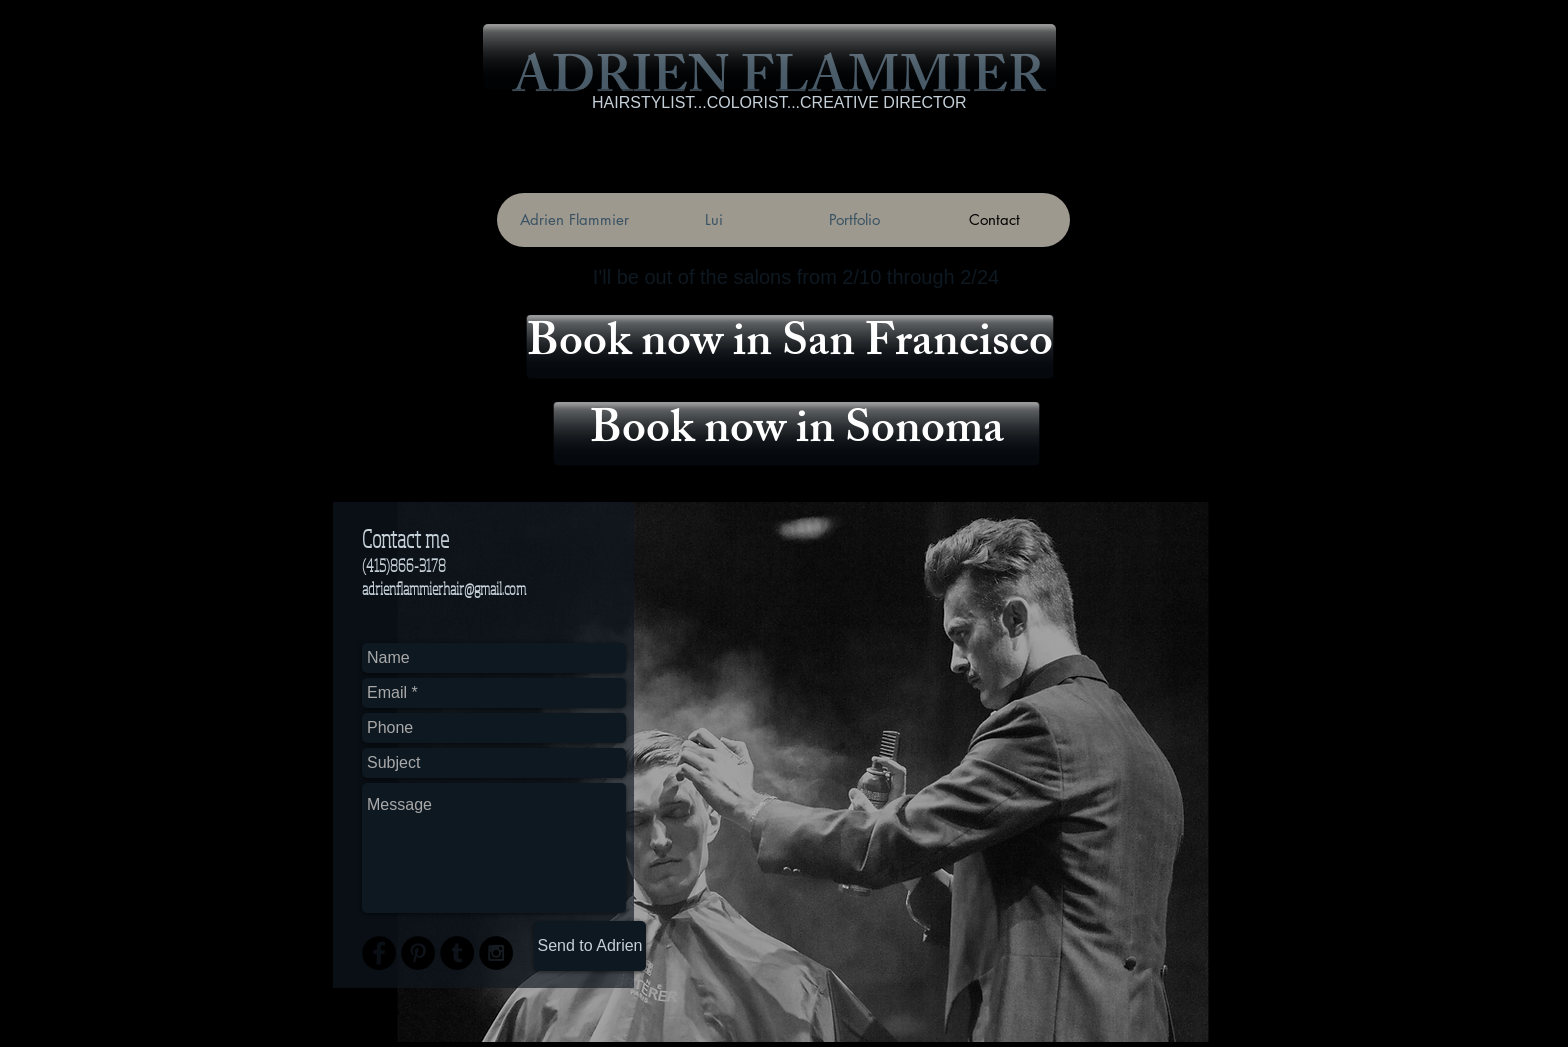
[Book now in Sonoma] (796, 433)
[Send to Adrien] (590, 946)
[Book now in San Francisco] (790, 346)
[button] (769, 56)
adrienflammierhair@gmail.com (444, 588)
